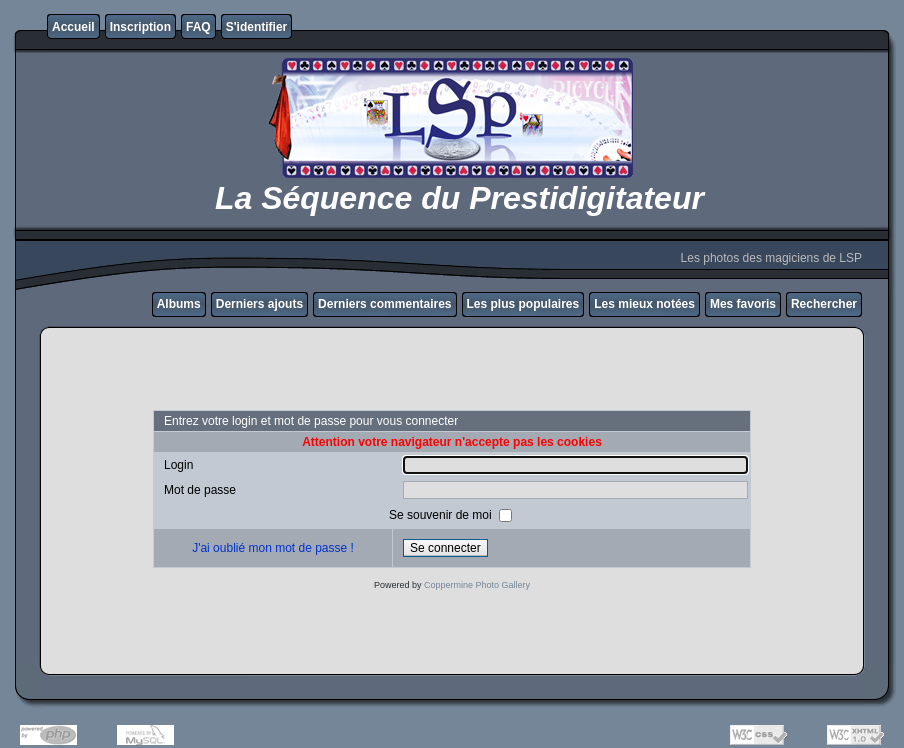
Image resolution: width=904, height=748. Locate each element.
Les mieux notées (644, 304)
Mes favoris (743, 304)
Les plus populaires (523, 304)
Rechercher (824, 304)
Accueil (73, 27)
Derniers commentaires (384, 304)
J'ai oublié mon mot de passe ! (273, 548)
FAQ (198, 27)
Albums (179, 304)
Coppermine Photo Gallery (477, 585)
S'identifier (257, 27)
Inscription (140, 27)
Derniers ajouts (259, 304)
